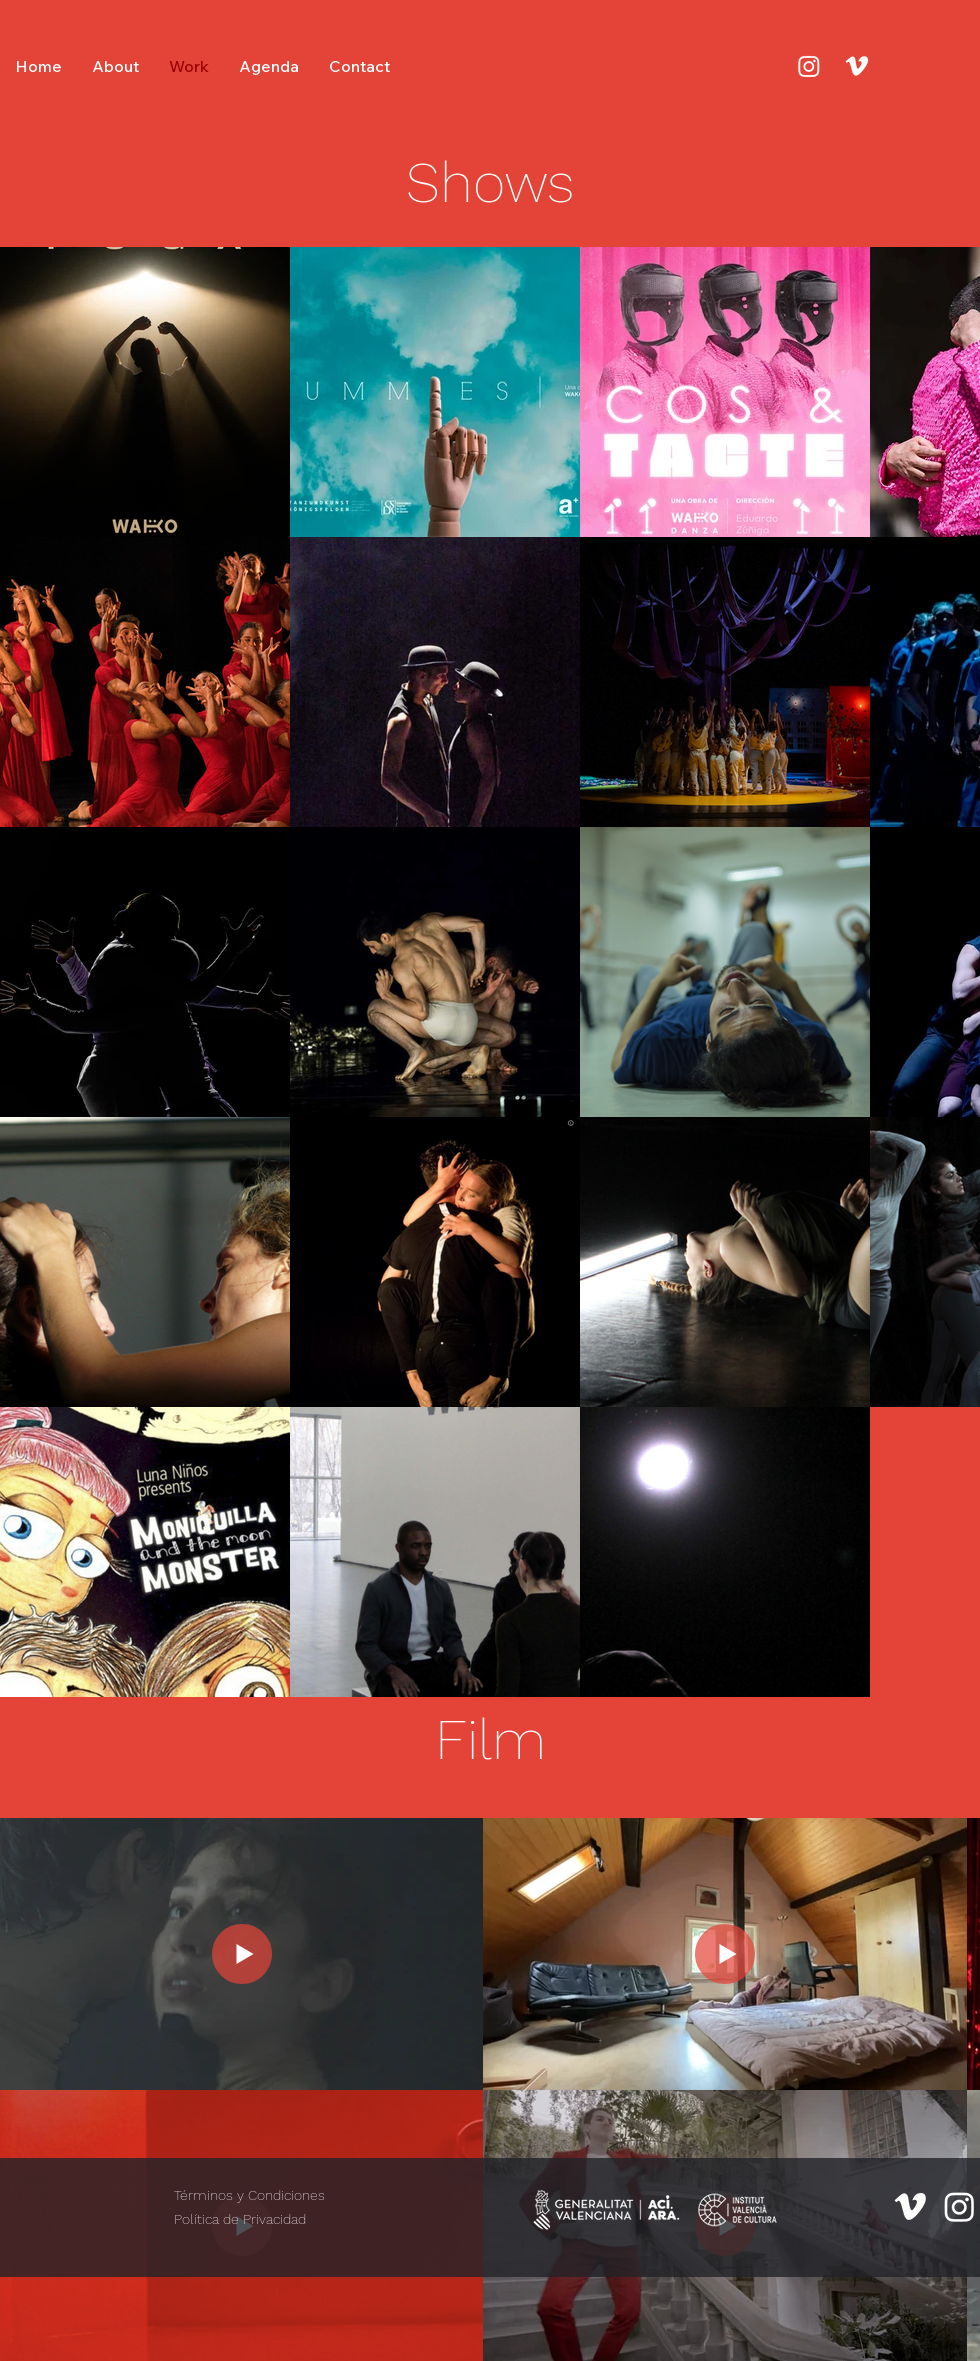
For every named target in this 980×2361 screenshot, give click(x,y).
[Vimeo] (857, 66)
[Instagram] (809, 66)
